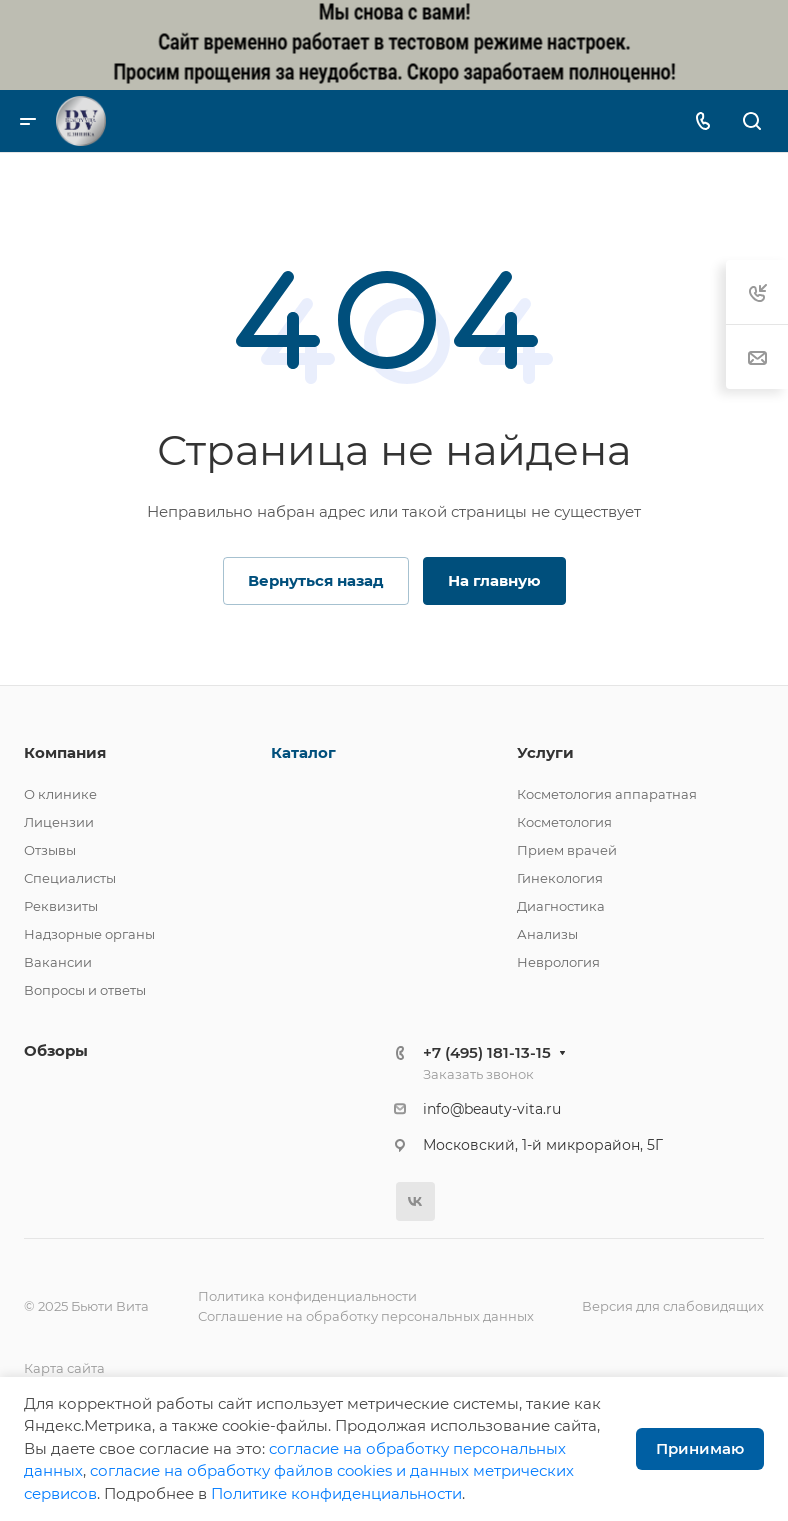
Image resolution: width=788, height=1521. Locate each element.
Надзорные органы (89, 934)
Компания (65, 752)
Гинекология (560, 878)
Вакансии (58, 962)
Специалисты (70, 878)
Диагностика (561, 906)
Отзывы (50, 850)
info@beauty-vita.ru (492, 1109)
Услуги (545, 752)
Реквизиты (61, 906)
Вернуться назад (316, 580)
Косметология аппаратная (607, 794)
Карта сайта (64, 1368)
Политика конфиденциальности (307, 1296)
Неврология (558, 962)
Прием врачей (567, 850)
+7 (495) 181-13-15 (487, 1052)
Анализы (547, 934)
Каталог (303, 752)
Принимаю (700, 1448)
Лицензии (59, 822)
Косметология (564, 822)
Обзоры (56, 1050)
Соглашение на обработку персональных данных (366, 1316)
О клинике (60, 794)
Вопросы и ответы (85, 990)
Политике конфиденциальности (336, 1493)
